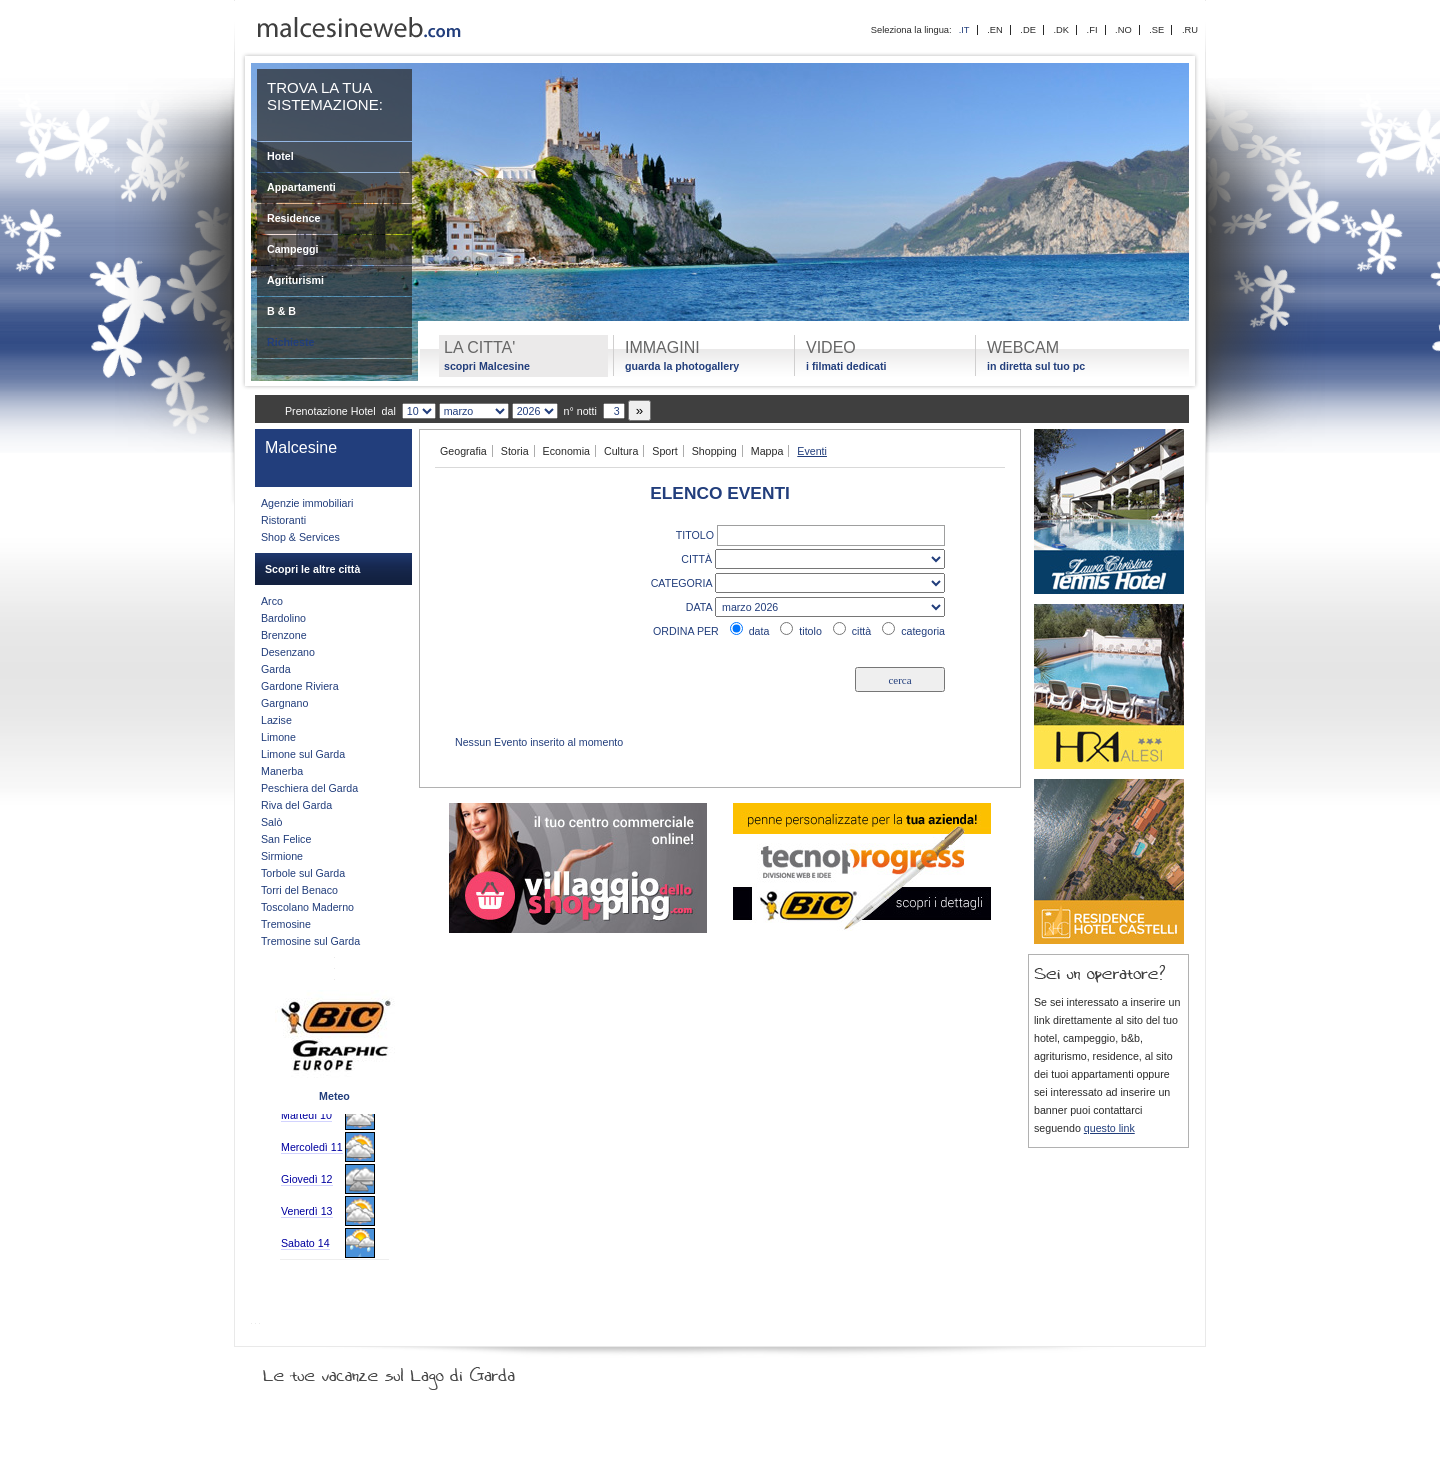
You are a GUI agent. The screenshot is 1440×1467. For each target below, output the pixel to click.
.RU (1190, 30)
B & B (281, 311)
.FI (1092, 30)
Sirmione (282, 856)
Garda (276, 669)
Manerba (282, 771)
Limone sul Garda (303, 754)
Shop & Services (300, 537)
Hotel (280, 156)
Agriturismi (295, 280)
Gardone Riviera (300, 686)
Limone (278, 737)
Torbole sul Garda (303, 873)
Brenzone (284, 635)
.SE (1156, 30)
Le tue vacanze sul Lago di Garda (413, 1371)
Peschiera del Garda (309, 788)
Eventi (812, 451)
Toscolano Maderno (307, 907)
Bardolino (283, 618)
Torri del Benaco (299, 890)
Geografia (463, 451)
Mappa (767, 451)
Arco (272, 601)
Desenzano (288, 652)
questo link (1109, 1128)
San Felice (286, 839)
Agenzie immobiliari (307, 503)
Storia (515, 451)
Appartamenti (301, 187)
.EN (995, 30)
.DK (1061, 30)
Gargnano (284, 703)
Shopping (714, 451)
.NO (1123, 30)
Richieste (290, 342)
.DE (1028, 30)
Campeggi (293, 249)
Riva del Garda (296, 805)
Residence (293, 218)
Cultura (621, 451)
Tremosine (286, 924)
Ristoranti (283, 520)
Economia (566, 451)
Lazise (276, 720)
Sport (664, 451)
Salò (271, 822)
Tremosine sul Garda (310, 941)
